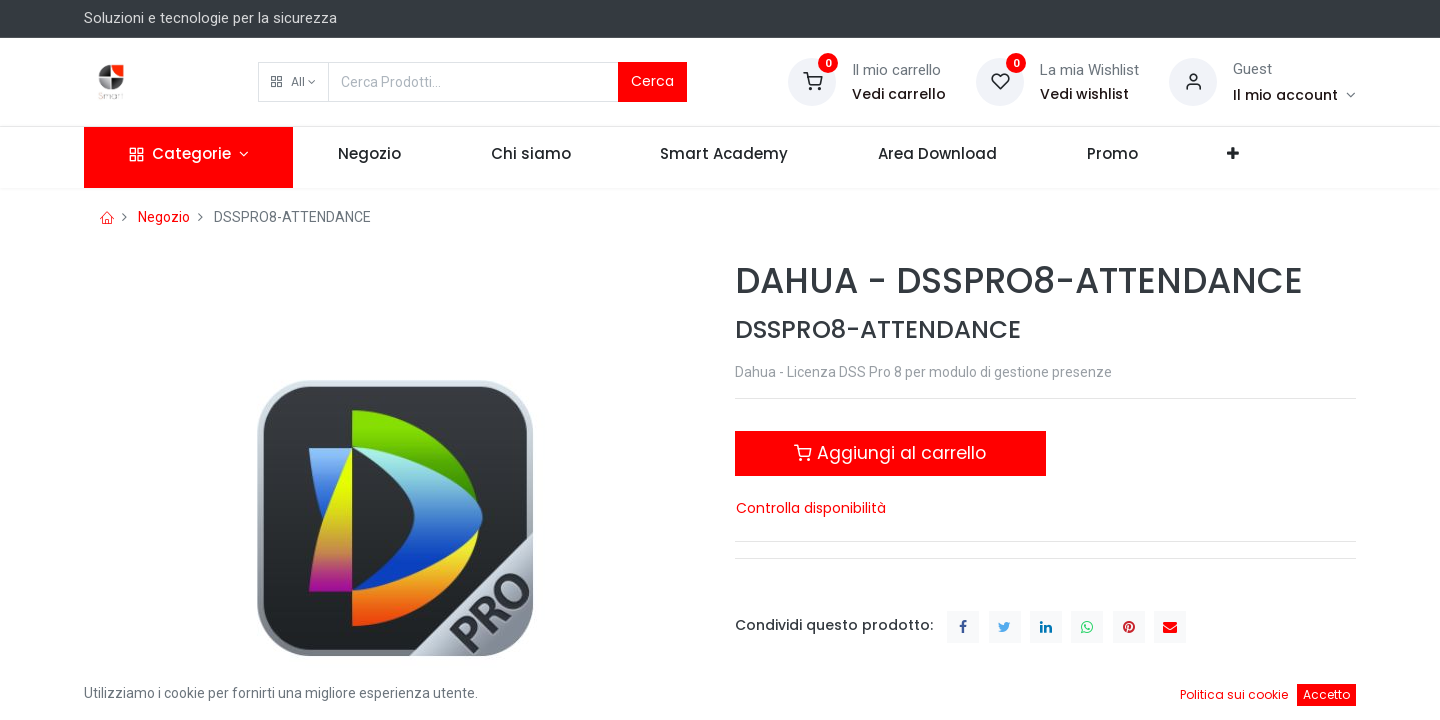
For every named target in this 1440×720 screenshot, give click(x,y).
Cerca (652, 81)
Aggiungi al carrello (890, 453)
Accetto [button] (1326, 694)
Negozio (164, 217)
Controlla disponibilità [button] (811, 508)
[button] (293, 82)
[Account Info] (1294, 95)
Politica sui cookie (1234, 694)
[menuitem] (369, 157)
